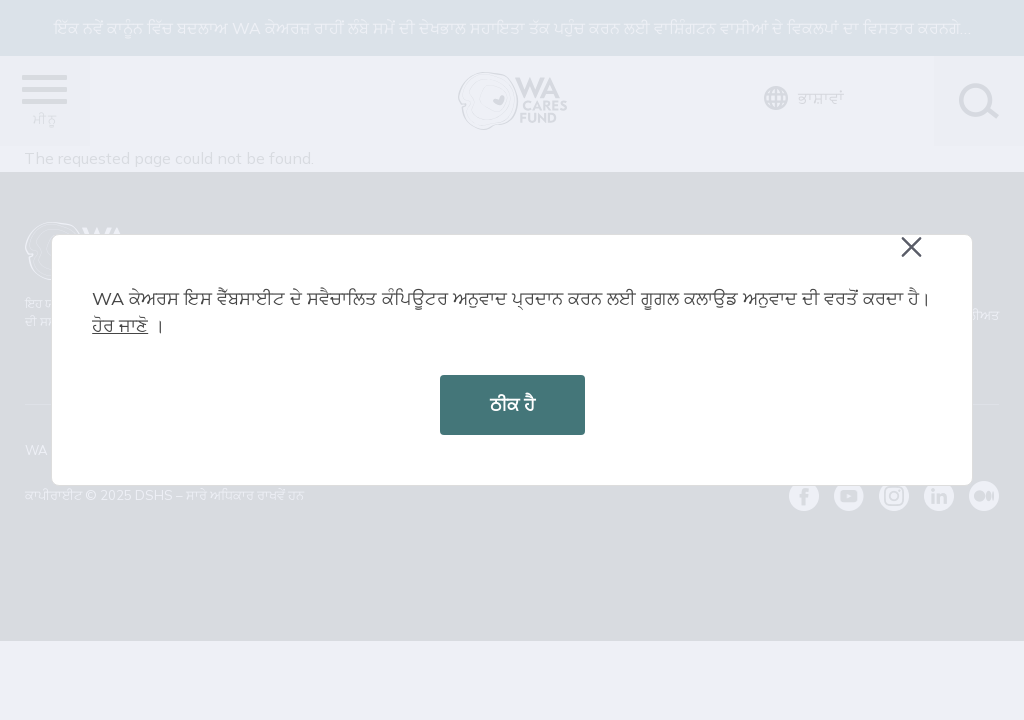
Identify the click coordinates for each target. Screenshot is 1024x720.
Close (921, 257)
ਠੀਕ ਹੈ (512, 404)
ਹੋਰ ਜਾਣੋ (120, 325)
